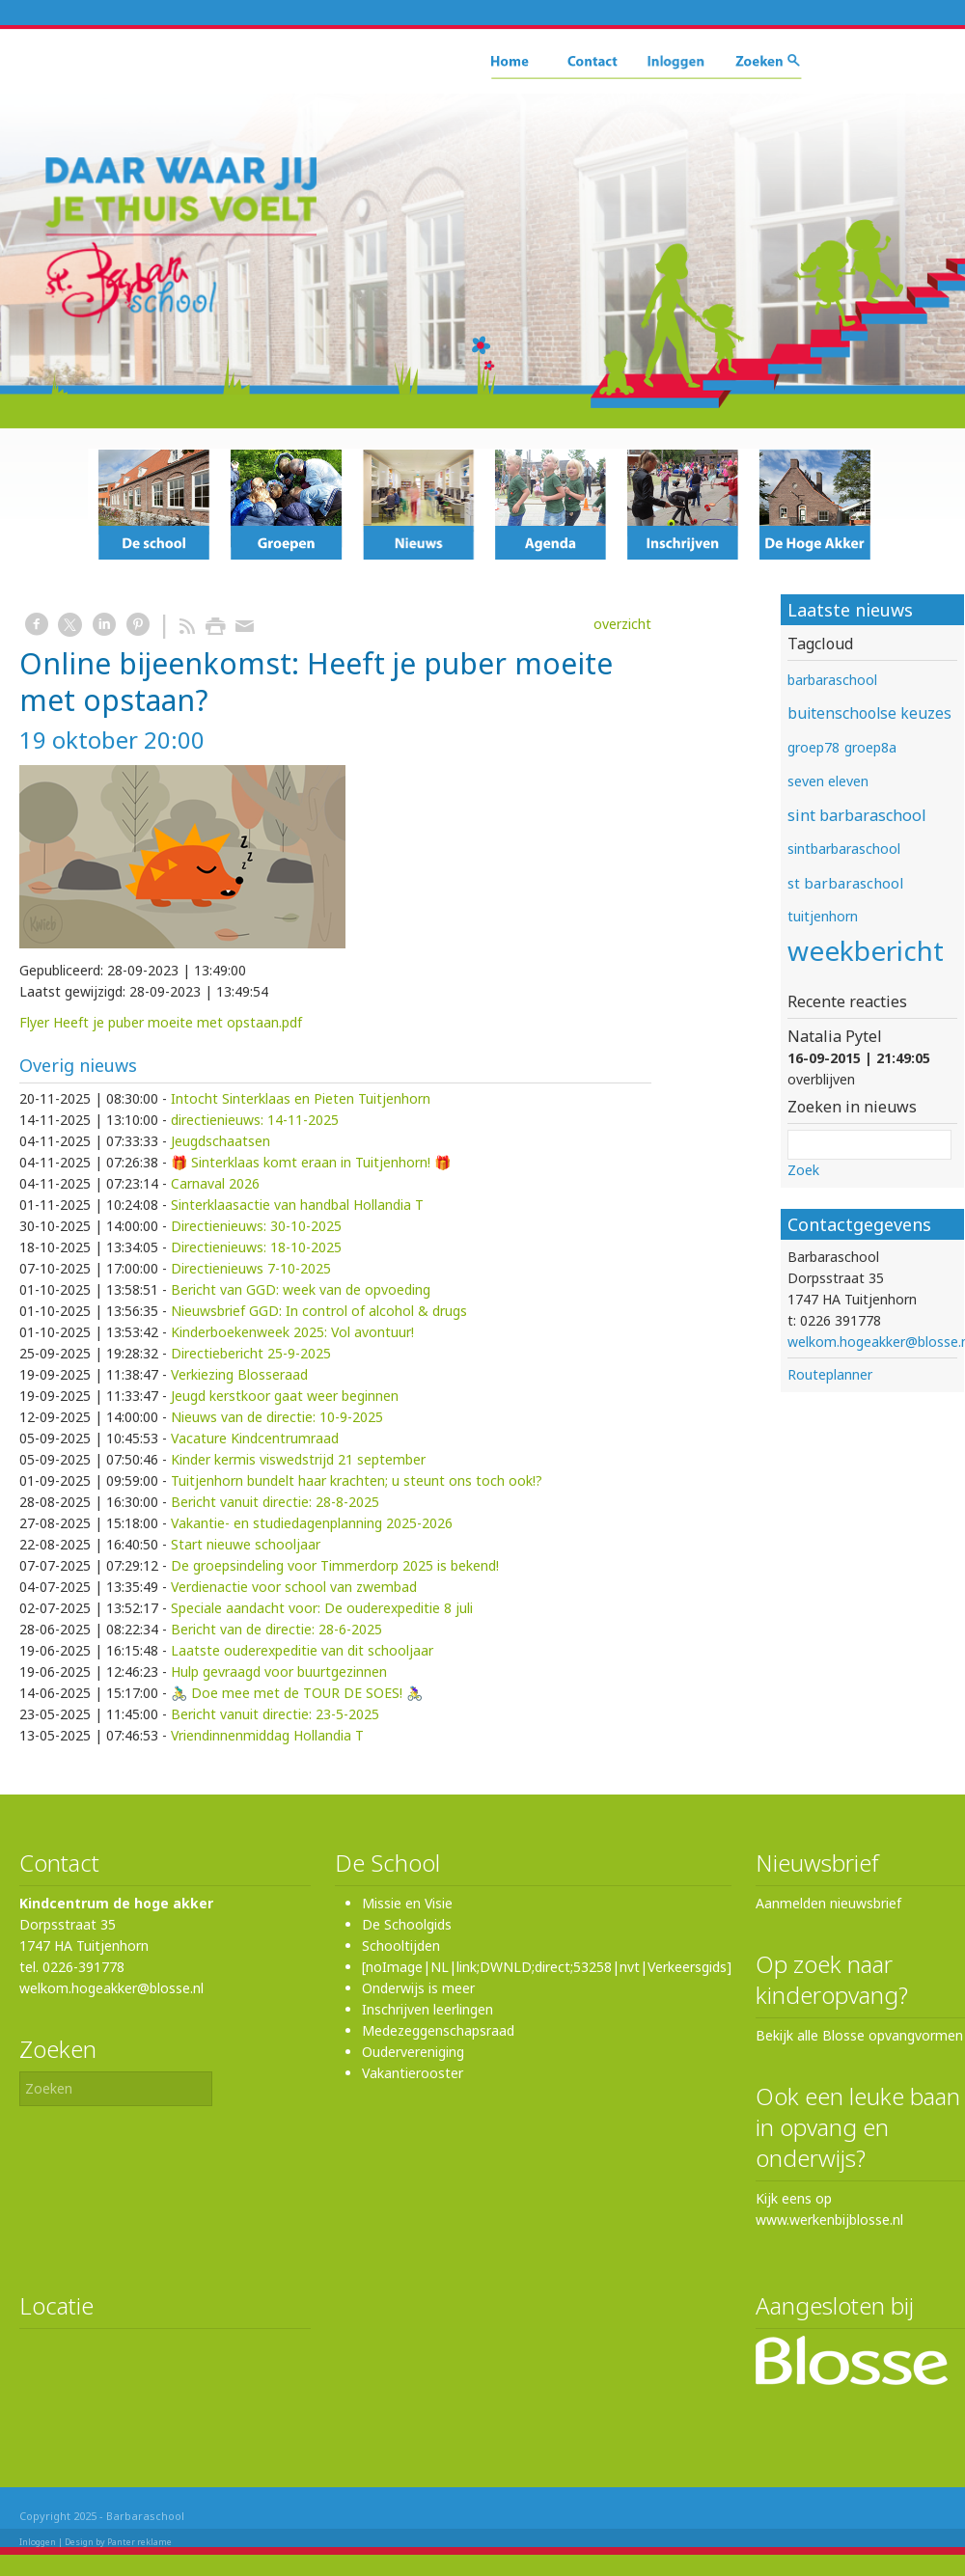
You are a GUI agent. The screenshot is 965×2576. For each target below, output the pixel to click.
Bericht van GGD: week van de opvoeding (300, 1289)
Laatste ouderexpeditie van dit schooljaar (302, 1650)
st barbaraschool (845, 882)
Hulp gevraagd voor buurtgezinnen (279, 1671)
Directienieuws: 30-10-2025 (256, 1226)
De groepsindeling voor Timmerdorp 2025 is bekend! (335, 1565)
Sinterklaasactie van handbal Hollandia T (297, 1204)
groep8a (870, 747)
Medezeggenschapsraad (438, 2030)
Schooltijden (401, 1945)
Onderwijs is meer (418, 1988)
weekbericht (865, 950)
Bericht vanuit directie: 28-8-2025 (275, 1502)
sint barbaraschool (856, 815)
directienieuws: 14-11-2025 (255, 1119)
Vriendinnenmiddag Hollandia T (267, 1735)
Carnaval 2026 (215, 1183)
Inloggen (37, 2541)
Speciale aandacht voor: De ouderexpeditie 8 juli (322, 1608)
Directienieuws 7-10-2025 (251, 1268)
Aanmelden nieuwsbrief (828, 1903)
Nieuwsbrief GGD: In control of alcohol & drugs (319, 1311)
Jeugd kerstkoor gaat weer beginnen (285, 1395)
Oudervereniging (413, 2051)
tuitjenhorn (822, 916)
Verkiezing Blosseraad (239, 1374)
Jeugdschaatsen (220, 1141)
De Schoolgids (407, 1924)
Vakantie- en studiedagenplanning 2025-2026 (312, 1523)
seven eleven (827, 781)
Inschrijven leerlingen (427, 2009)
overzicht (622, 624)
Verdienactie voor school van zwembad (294, 1586)
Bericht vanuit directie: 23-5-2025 (275, 1714)
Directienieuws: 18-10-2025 (256, 1247)
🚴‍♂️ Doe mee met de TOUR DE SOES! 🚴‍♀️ (297, 1693)
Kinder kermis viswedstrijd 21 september (298, 1459)
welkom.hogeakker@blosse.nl (111, 1988)
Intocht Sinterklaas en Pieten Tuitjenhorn (300, 1098)
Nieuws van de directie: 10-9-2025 (277, 1417)
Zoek (803, 1170)
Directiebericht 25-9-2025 (251, 1353)
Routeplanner (829, 1374)
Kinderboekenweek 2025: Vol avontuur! (292, 1332)
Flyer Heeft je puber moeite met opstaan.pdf (160, 1022)
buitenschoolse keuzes (869, 713)
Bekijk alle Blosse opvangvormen (859, 2035)
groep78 (813, 747)
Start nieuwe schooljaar (245, 1544)
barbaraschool (832, 680)
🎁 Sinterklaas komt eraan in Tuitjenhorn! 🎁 (311, 1162)
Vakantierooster (412, 2073)
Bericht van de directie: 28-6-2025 (276, 1629)
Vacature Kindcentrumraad (255, 1438)
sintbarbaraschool (843, 848)
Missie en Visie (407, 1903)
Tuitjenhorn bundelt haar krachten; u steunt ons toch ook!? (356, 1480)
